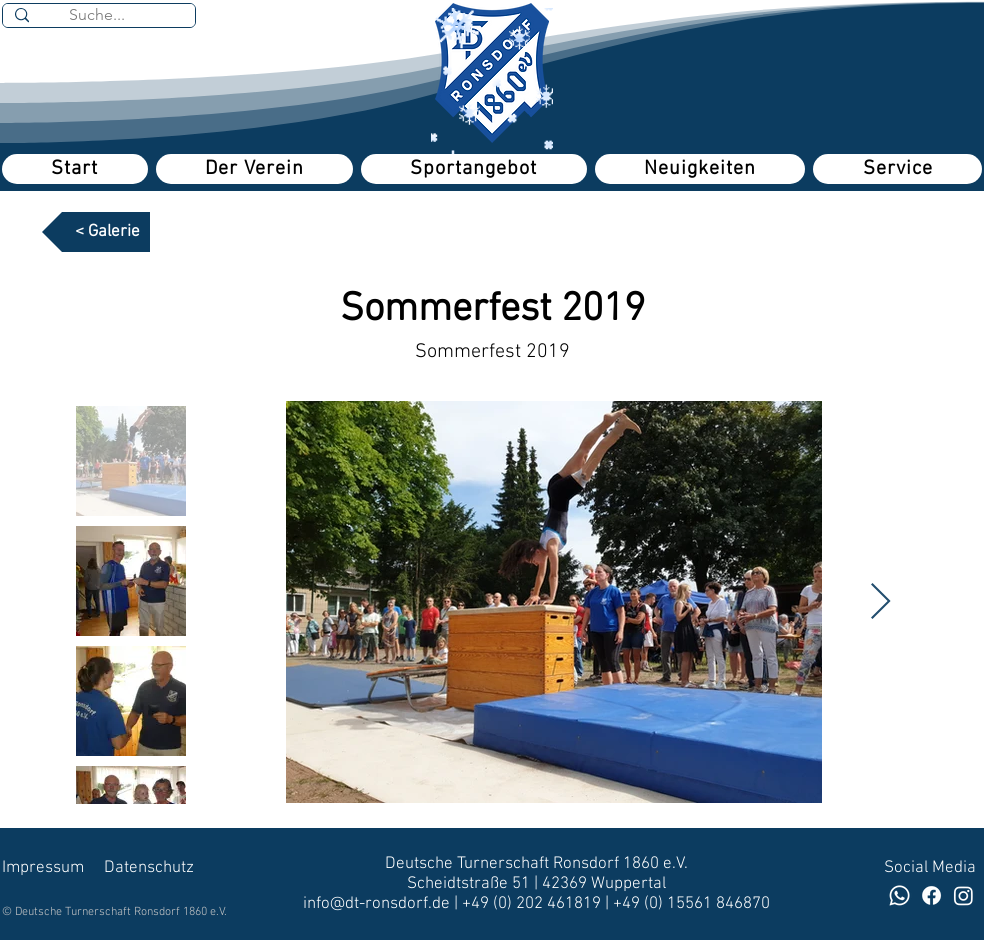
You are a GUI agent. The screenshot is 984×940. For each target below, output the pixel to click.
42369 (566, 884)
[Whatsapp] (899, 895)
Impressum (43, 868)
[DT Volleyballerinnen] (963, 895)
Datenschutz (149, 868)
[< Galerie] (96, 232)
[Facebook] (931, 895)
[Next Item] (880, 602)
